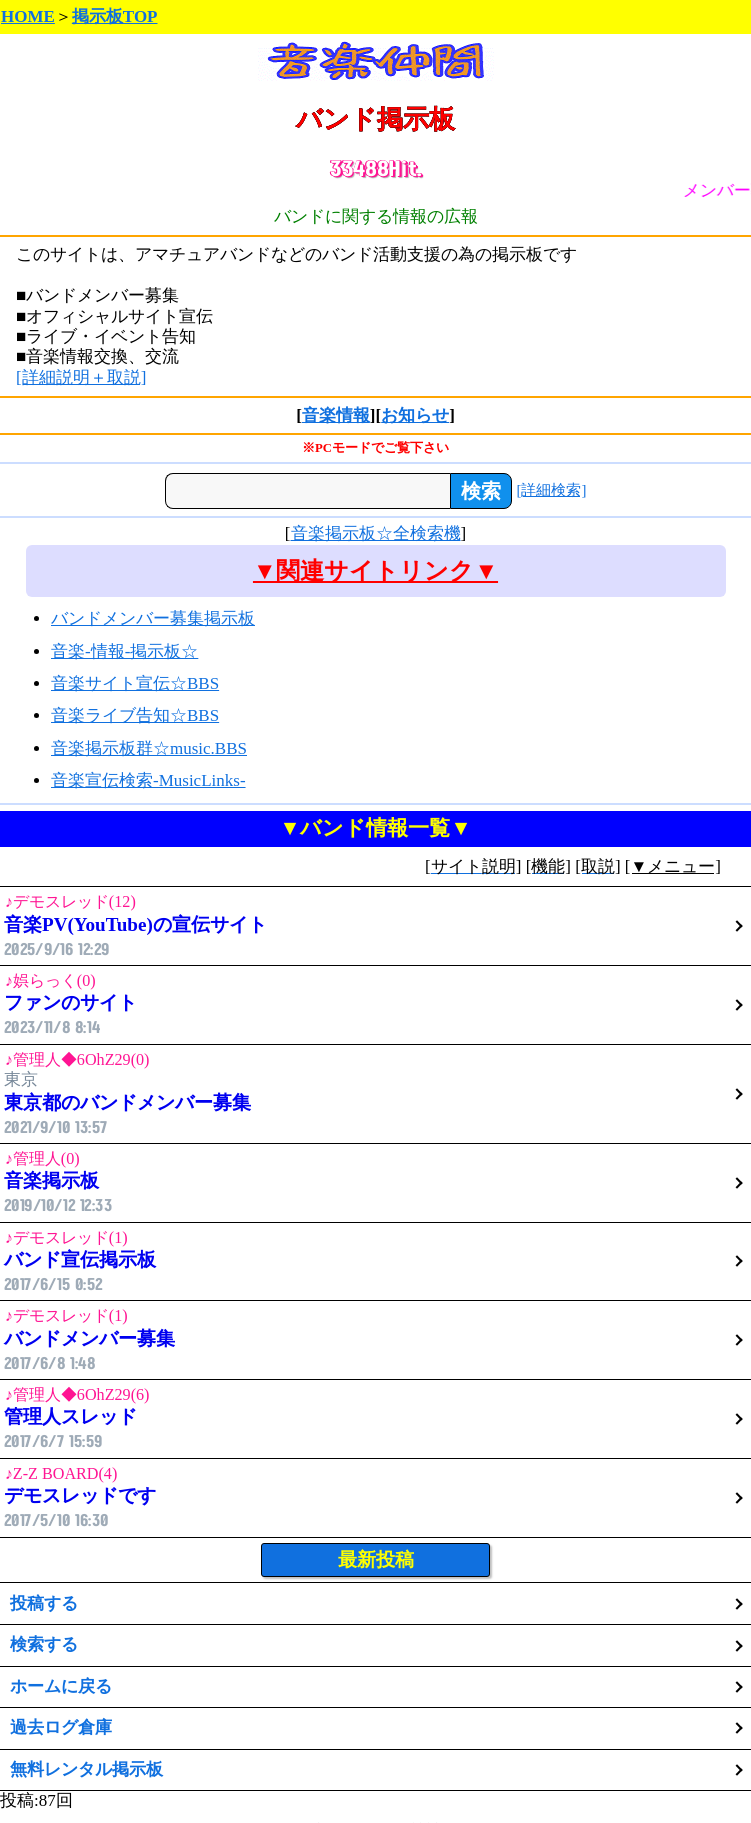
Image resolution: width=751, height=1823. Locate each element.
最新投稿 (376, 1559)
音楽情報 (336, 415)
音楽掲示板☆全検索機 (376, 533)
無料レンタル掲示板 (86, 1769)
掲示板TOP (115, 16)
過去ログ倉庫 (61, 1727)
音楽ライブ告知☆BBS (135, 715)
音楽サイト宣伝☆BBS (135, 683)
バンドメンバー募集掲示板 (153, 618)
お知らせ (415, 415)
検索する (44, 1644)
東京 (375, 1093)
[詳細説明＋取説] (81, 377)
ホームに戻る (61, 1686)
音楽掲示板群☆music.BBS (149, 748)
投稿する (44, 1603)
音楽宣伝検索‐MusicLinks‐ (148, 780)
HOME (28, 16)
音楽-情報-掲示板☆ (124, 651)
